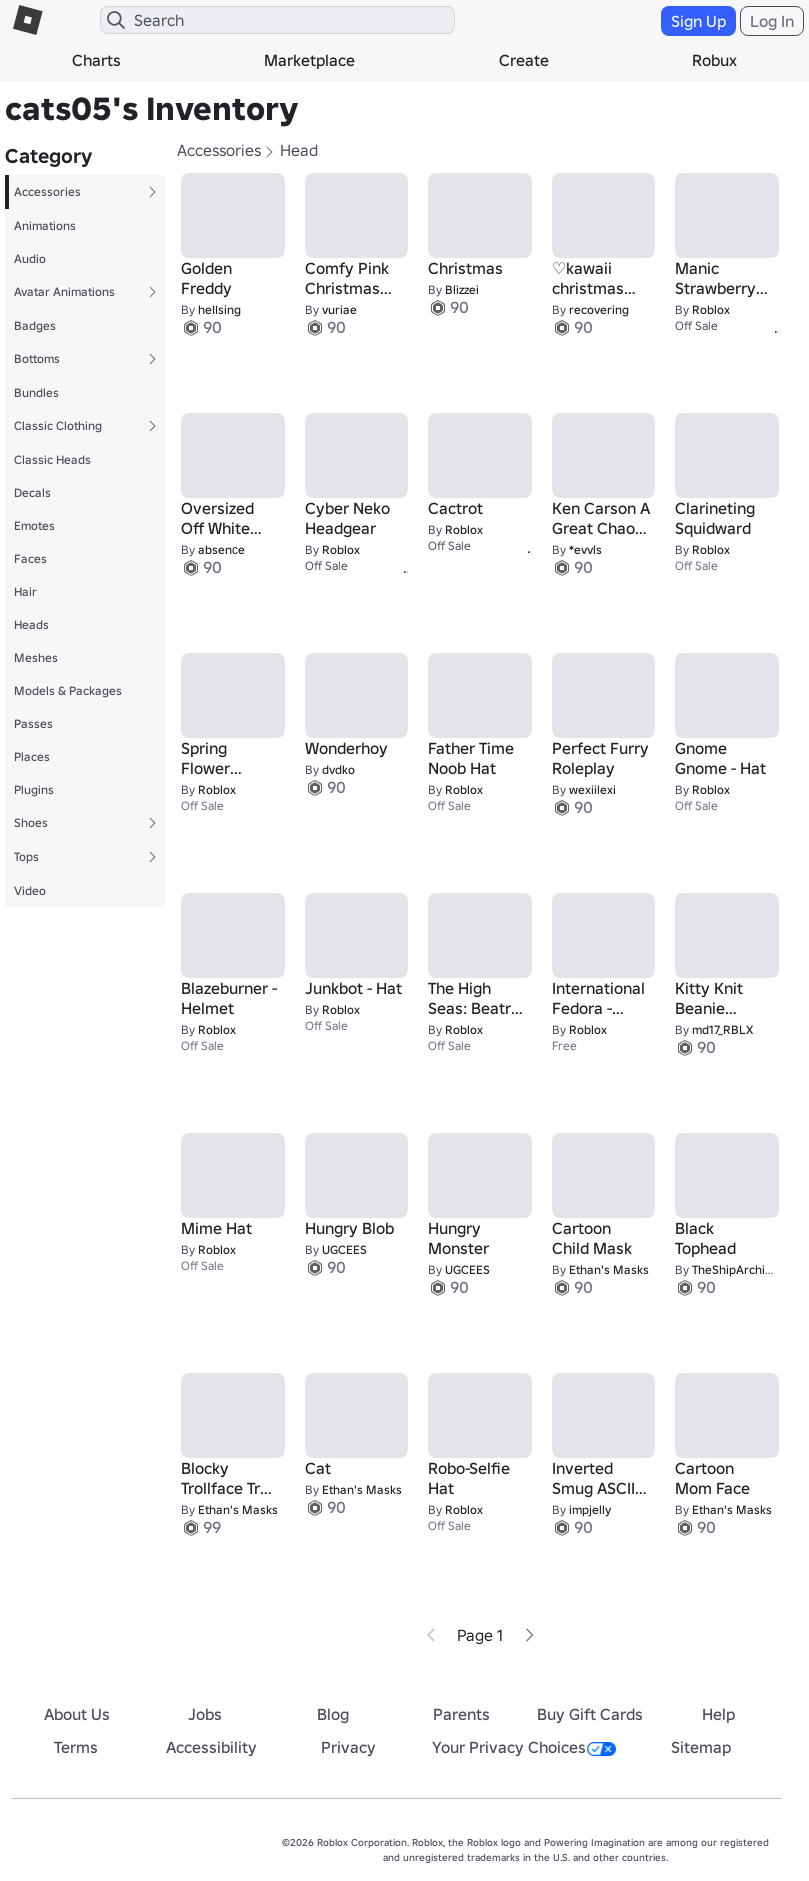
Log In (772, 21)
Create (524, 60)
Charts (96, 60)
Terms (76, 1747)
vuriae (339, 309)
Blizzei (462, 289)
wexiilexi (592, 789)
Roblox (711, 309)
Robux (714, 60)
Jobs (205, 1714)
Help (718, 1714)
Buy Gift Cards (590, 1714)
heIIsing (219, 309)
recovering (599, 309)
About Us (77, 1714)
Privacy (348, 1747)
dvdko (338, 769)
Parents (461, 1714)
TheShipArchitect (739, 1269)
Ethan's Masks (609, 1269)
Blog (333, 1714)
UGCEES (344, 1249)
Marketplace (309, 60)
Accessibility (211, 1747)
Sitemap (701, 1747)
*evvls (585, 549)
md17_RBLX (722, 1029)
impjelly (590, 1509)
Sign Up (698, 21)
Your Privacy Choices (524, 1747)
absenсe (221, 549)
